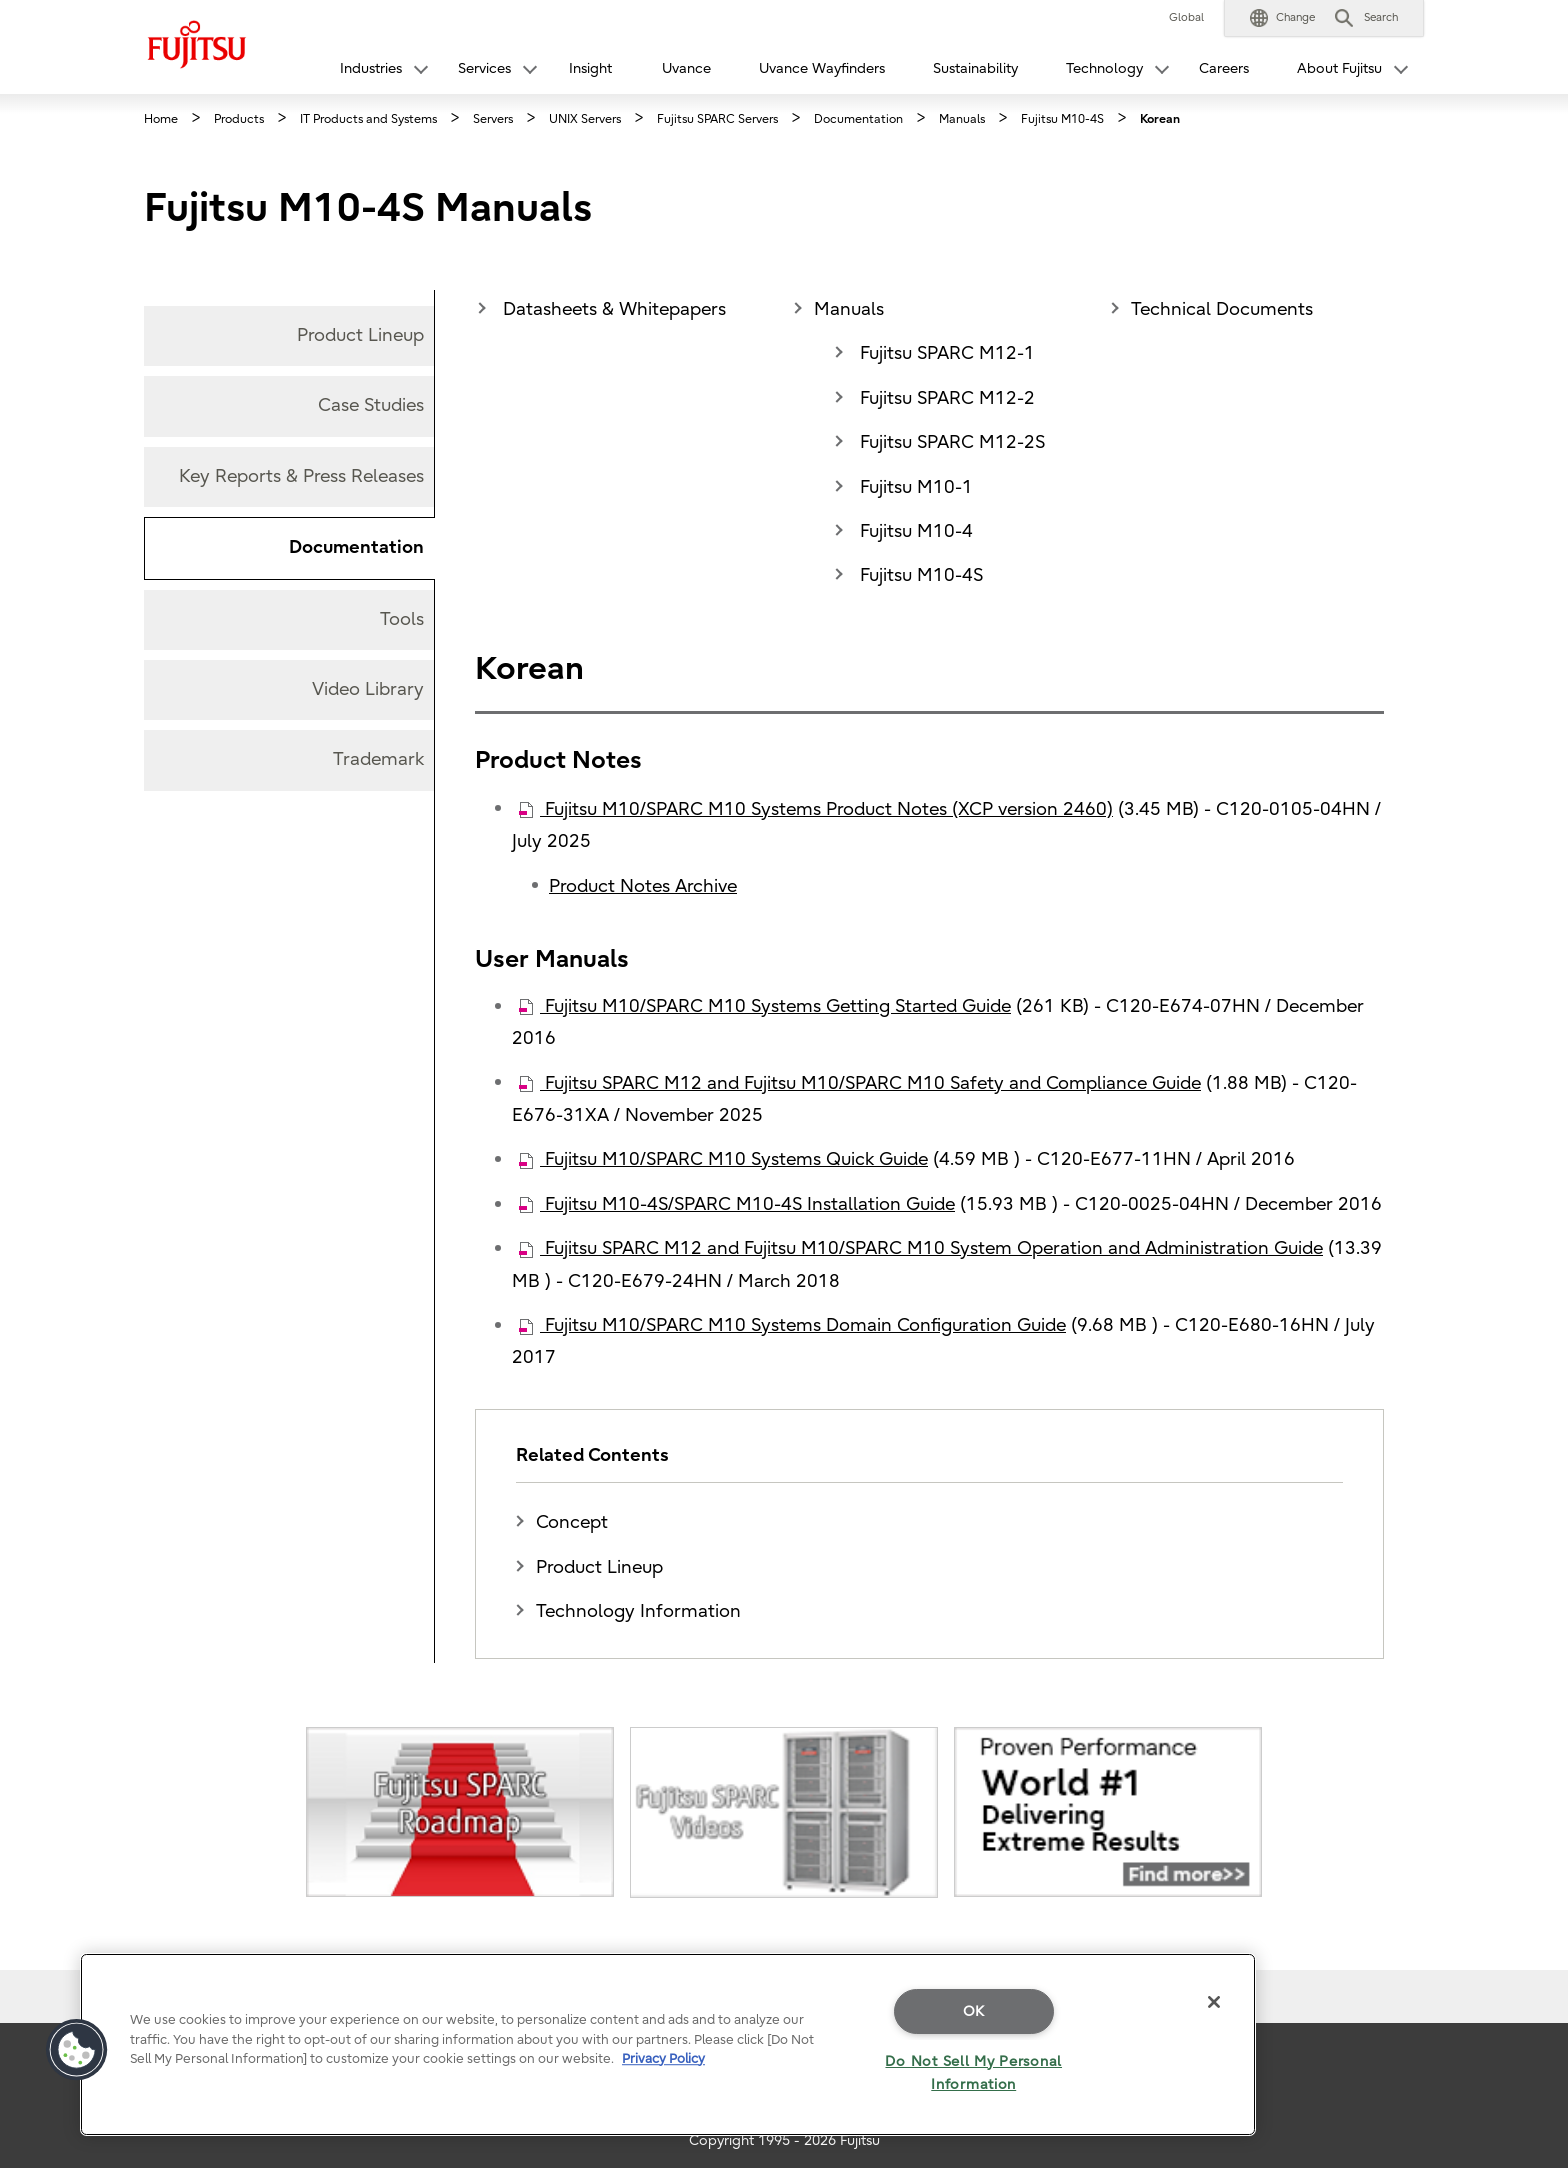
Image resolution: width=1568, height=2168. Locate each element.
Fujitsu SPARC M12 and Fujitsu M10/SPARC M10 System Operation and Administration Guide (921, 1248)
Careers (1224, 68)
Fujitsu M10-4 (914, 531)
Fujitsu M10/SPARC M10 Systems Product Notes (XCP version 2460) (816, 809)
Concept (572, 1522)
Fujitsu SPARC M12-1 (945, 353)
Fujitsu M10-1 (914, 487)
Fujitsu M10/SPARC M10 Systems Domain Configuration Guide (792, 1325)
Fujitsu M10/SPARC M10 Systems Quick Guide (723, 1159)
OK (974, 2011)
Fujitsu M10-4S (919, 575)
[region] (668, 2044)
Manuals (849, 309)
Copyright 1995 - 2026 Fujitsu (784, 2140)
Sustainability (975, 68)
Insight (590, 68)
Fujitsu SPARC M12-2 (945, 398)
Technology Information (638, 1611)
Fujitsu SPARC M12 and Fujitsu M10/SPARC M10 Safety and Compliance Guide (860, 1083)
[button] (1282, 18)
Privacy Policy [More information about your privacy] (663, 2058)
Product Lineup (599, 1567)
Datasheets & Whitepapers (612, 309)
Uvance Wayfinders (822, 68)
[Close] (1214, 2002)
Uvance (686, 68)
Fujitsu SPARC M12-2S (950, 442)
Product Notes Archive (643, 886)
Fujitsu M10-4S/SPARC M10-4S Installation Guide (737, 1204)
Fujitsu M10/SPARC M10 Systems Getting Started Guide (765, 1006)
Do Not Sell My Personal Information (973, 2073)
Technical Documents (1222, 309)
